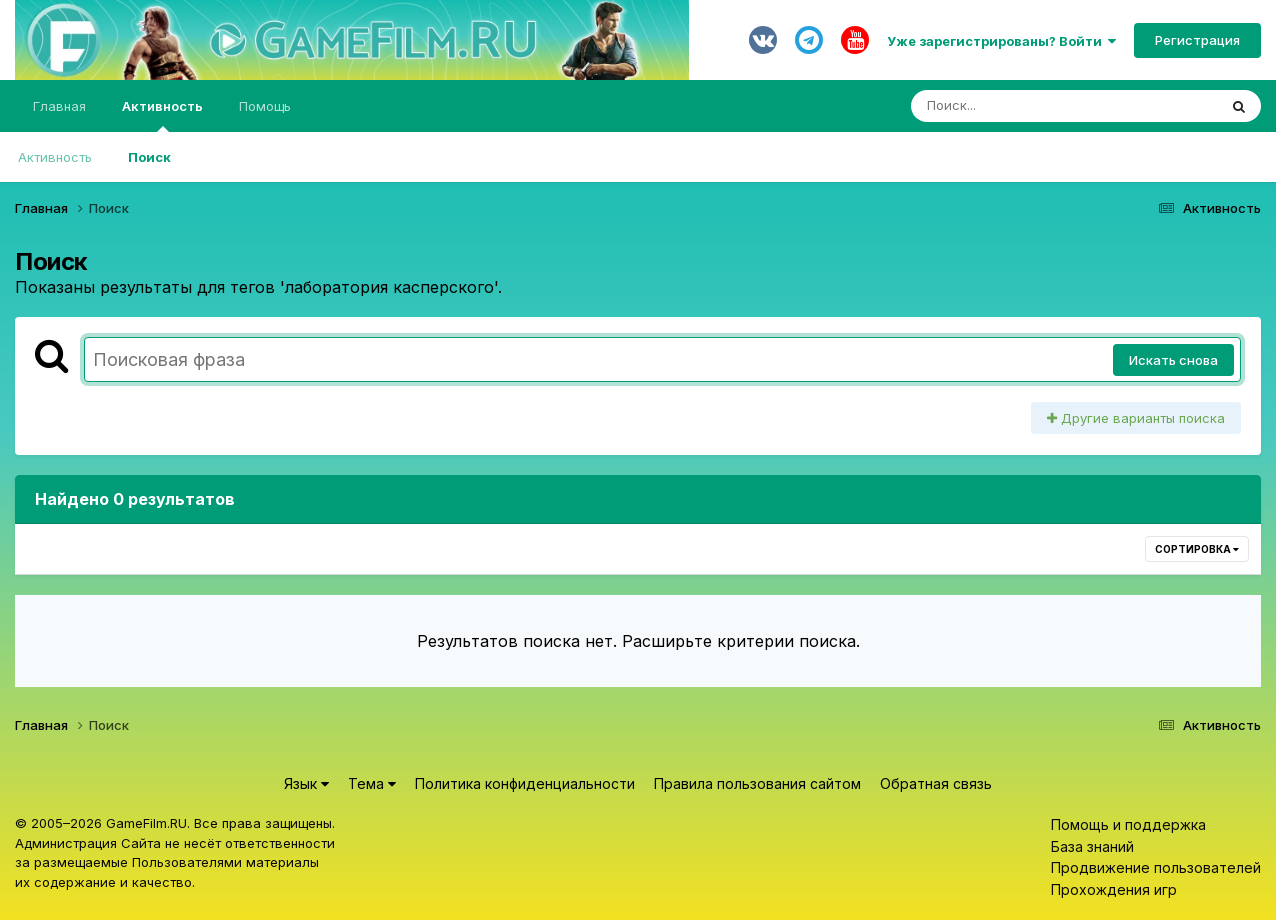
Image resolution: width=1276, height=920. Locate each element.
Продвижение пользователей (1156, 867)
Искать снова (1173, 360)
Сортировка (1197, 549)
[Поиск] (1026, 106)
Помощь (265, 106)
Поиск (149, 157)
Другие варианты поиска (1136, 418)
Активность (162, 115)
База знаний (1092, 846)
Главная (59, 106)
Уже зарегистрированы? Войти (1001, 41)
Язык (306, 783)
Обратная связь (936, 783)
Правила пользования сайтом (757, 783)
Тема (372, 783)
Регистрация (1197, 40)
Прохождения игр (1114, 889)
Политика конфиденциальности (525, 783)
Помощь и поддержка (1128, 824)
